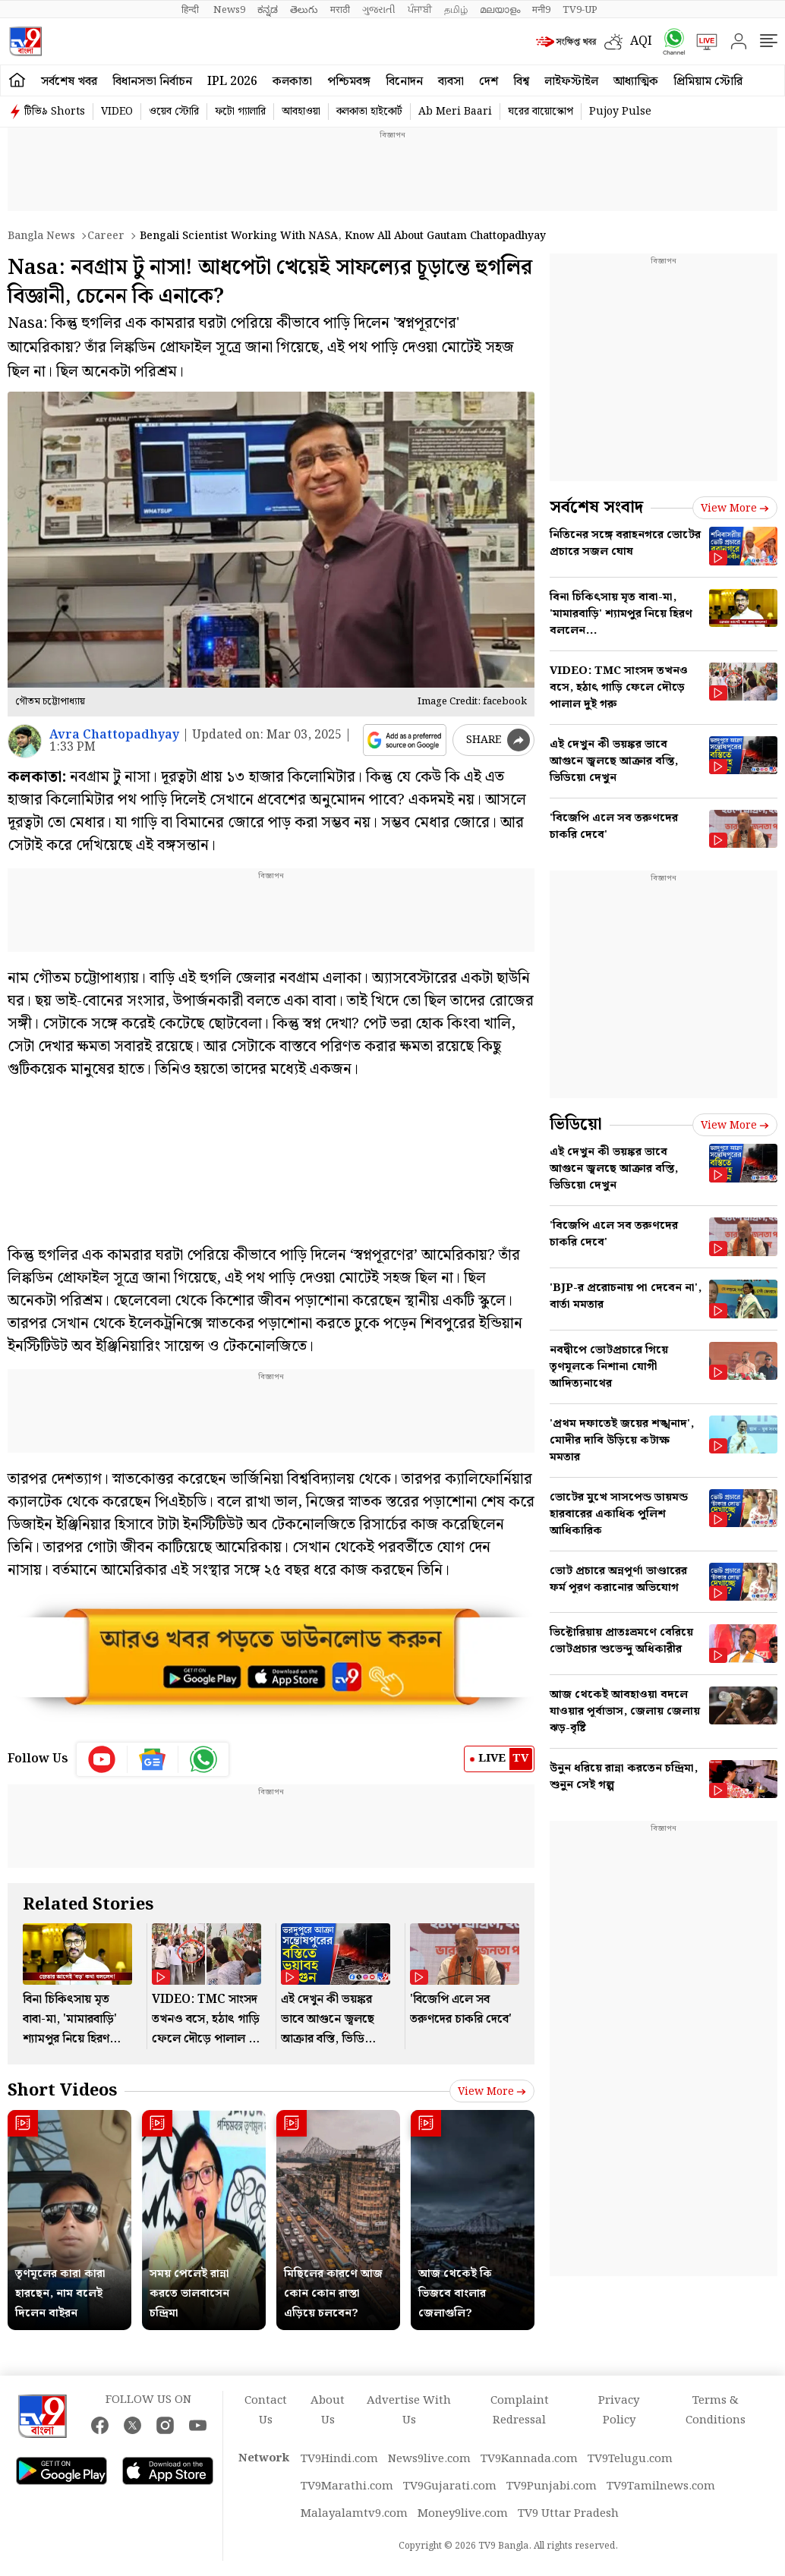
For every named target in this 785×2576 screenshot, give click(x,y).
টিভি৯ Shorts (54, 111)
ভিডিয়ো (576, 1124)
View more (492, 2091)
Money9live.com (463, 2514)
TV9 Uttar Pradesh (568, 2514)
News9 (229, 9)
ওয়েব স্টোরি (174, 111)
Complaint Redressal (519, 2411)
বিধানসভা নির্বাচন (152, 81)
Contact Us (265, 2411)
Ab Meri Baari (455, 111)
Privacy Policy (618, 2411)
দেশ (488, 81)
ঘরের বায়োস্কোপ (540, 111)
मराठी (340, 9)
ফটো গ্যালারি (240, 111)
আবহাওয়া (301, 111)
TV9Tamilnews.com (661, 2486)
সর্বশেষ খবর (69, 81)
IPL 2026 (232, 81)
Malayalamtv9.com (354, 2514)
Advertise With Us (409, 2411)
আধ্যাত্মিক (635, 81)
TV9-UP (580, 9)
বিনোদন (404, 81)
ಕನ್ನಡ (267, 9)
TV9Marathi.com (347, 2486)
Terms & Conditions (716, 2411)
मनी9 (541, 9)
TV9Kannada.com (529, 2459)
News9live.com (429, 2459)
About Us (328, 2411)
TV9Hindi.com (339, 2459)
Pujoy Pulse (620, 111)
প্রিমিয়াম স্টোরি (707, 81)
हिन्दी (191, 9)
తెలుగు (304, 9)
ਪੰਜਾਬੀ (420, 9)
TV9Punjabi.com (551, 2486)
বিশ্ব (521, 81)
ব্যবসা (451, 81)
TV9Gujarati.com (450, 2486)
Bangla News (41, 236)
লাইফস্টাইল (571, 81)
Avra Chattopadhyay (114, 735)
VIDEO (117, 111)
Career (106, 236)
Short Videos (62, 2090)
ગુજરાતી (379, 9)
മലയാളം (500, 9)
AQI (641, 41)
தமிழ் (456, 9)
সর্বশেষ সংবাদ (596, 507)
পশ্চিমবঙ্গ (348, 81)
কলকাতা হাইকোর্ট (369, 111)
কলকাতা (292, 81)
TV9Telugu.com (630, 2459)
